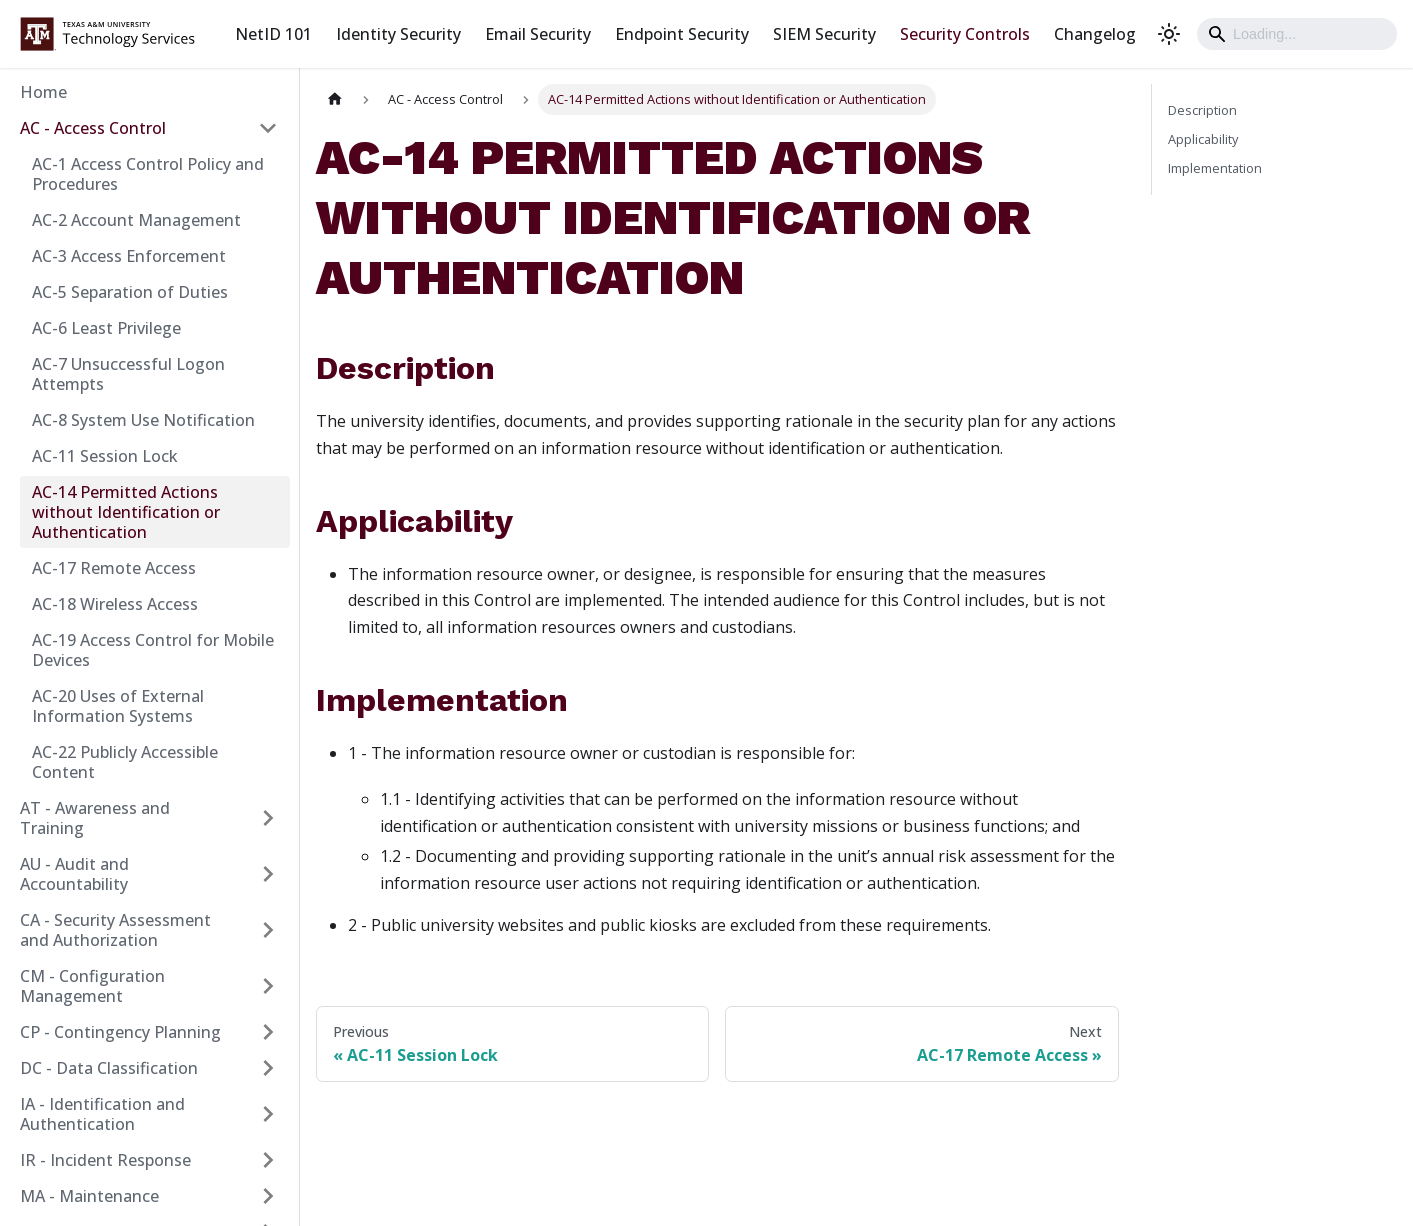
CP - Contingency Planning (120, 1032)
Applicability (1203, 139)
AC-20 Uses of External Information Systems (118, 706)
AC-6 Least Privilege (106, 328)
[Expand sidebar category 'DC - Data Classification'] (268, 1068)
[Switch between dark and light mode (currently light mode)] (1169, 34)
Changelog (1095, 34)
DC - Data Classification (109, 1068)
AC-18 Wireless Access (115, 604)
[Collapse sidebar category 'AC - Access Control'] (268, 128)
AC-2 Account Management (136, 220)
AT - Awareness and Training (95, 818)
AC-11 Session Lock (105, 456)
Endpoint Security (682, 34)
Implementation (1215, 168)
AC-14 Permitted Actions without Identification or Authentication (126, 512)
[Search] (1297, 34)
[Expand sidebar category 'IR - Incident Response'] (268, 1160)
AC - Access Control (93, 128)
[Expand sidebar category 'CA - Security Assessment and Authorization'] (268, 930)
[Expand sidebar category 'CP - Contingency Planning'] (268, 1032)
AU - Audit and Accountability (74, 874)
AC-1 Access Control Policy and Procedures (148, 174)
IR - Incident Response (105, 1160)
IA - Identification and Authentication (102, 1114)
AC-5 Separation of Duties (130, 292)
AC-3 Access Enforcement (129, 256)
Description (1202, 110)
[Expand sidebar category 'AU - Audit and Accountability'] (268, 874)
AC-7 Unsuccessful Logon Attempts (128, 374)
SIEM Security (824, 34)
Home (43, 92)
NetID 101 (273, 34)
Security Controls (965, 34)
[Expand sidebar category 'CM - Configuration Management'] (268, 986)
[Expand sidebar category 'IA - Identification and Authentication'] (268, 1114)
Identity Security (398, 34)
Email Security (538, 34)
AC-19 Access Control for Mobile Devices (153, 650)
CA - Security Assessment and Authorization (115, 930)
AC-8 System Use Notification (143, 420)
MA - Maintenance (89, 1196)
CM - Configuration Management (92, 986)
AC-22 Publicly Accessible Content (125, 762)
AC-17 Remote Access (114, 568)
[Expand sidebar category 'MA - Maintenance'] (268, 1196)
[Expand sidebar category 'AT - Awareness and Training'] (268, 818)
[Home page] (335, 99)
